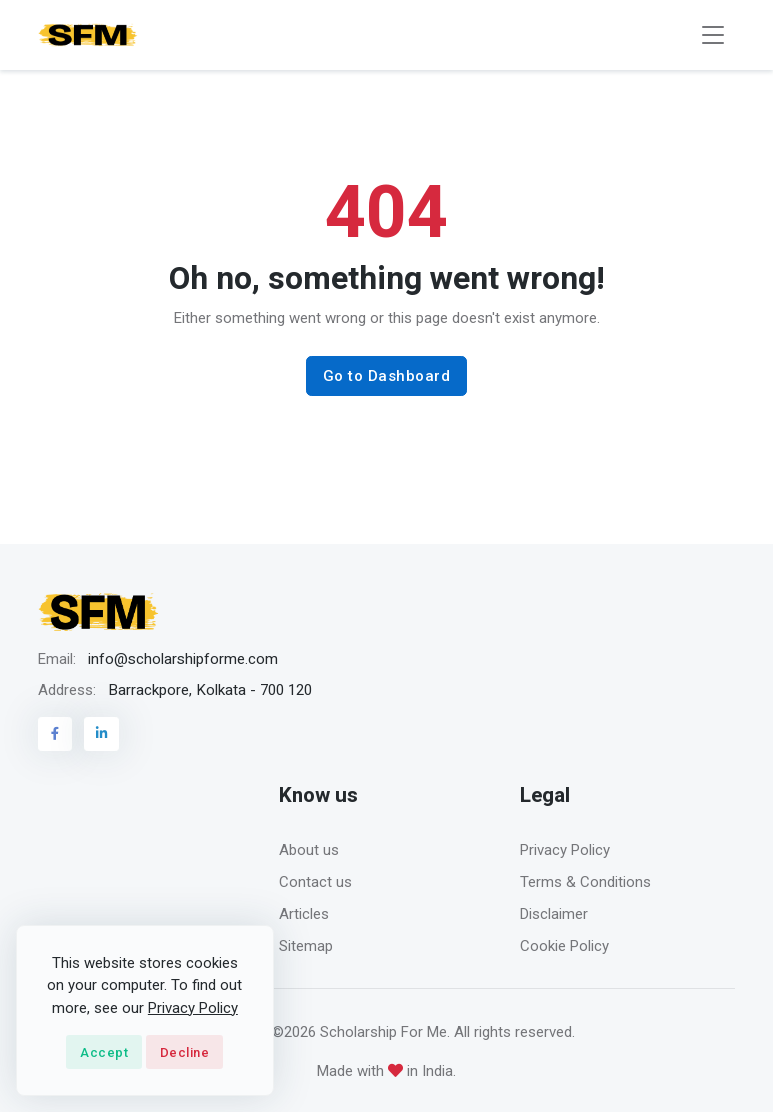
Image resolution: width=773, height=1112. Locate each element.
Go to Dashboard (387, 376)
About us (309, 850)
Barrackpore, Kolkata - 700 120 (210, 690)
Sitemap (306, 946)
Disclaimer (554, 914)
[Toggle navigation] (713, 35)
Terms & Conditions (585, 882)
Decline (185, 1052)
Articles (304, 914)
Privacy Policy (565, 850)
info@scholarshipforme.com (183, 659)
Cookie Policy (564, 946)
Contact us (315, 882)
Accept (104, 1052)
